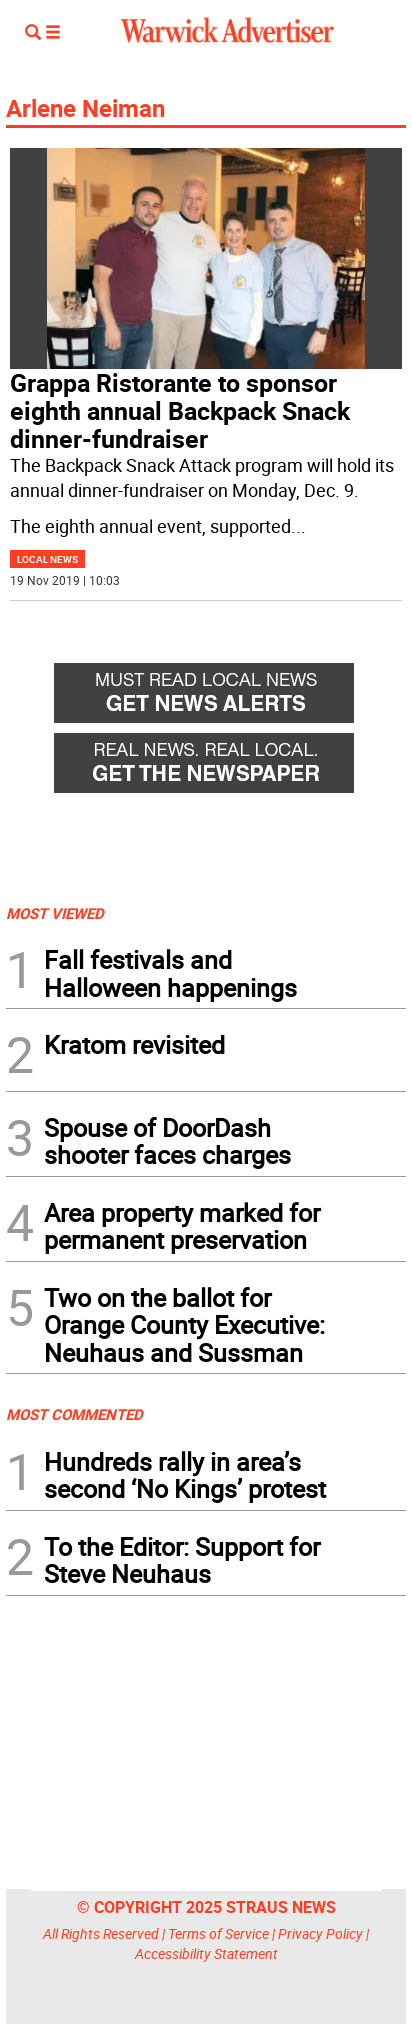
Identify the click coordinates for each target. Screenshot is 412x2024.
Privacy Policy (320, 1933)
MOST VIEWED (55, 913)
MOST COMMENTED (74, 1414)
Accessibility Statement (206, 1953)
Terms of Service (218, 1933)
